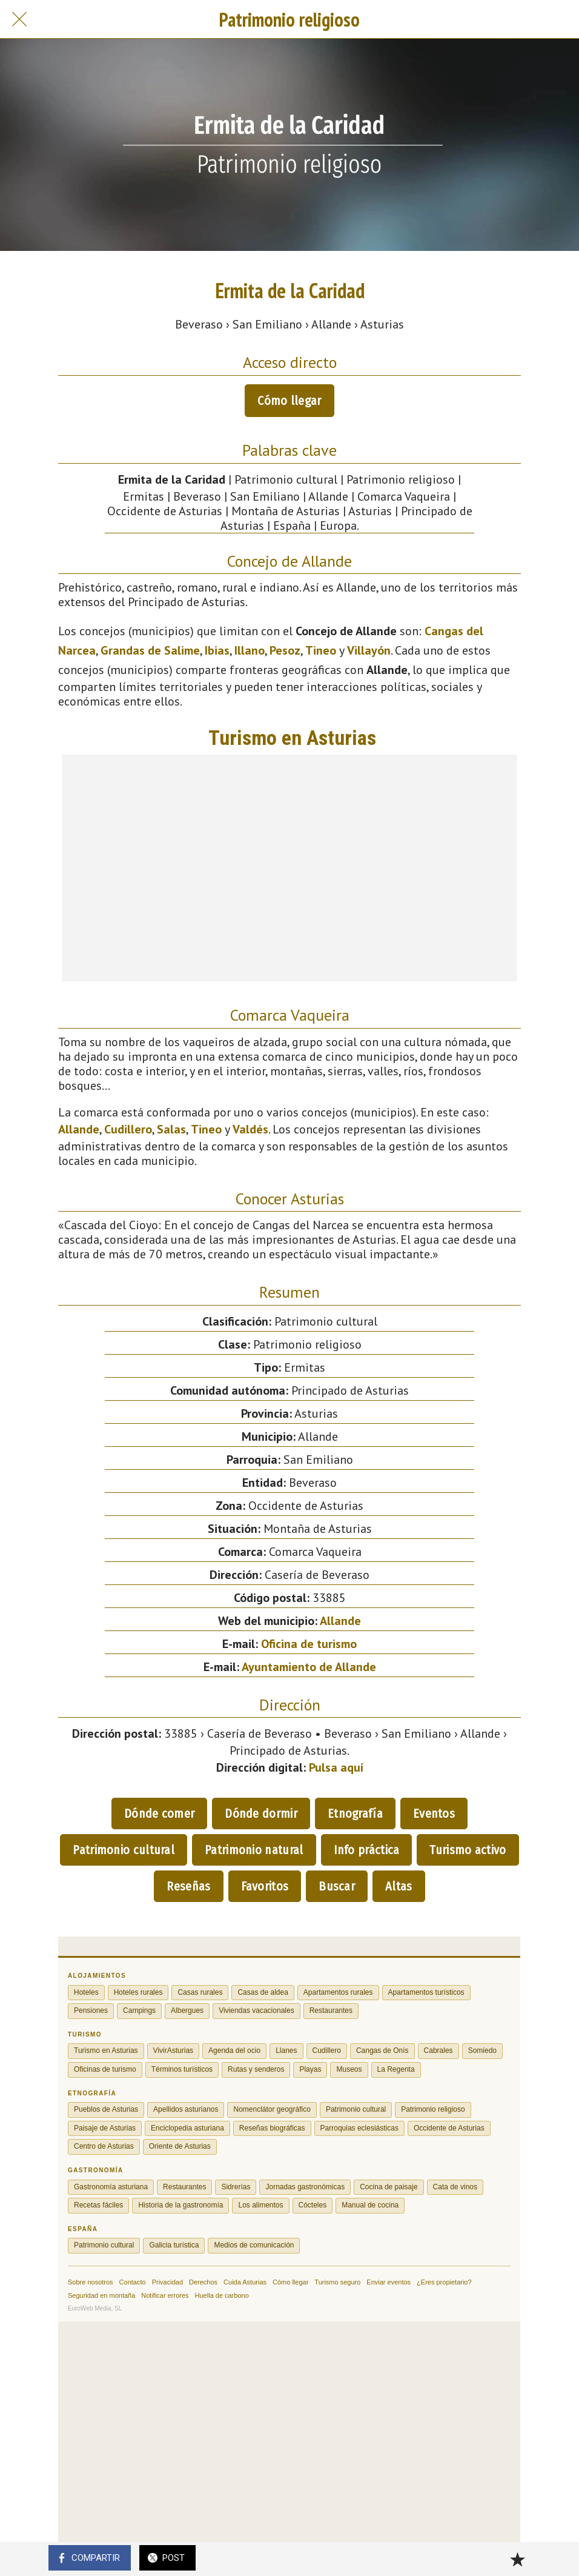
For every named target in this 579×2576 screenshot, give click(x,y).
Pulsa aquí (336, 1767)
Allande (78, 1129)
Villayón (369, 650)
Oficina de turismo (309, 1644)
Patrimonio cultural (123, 1850)
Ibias (217, 650)
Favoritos (265, 1886)
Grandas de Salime (150, 650)
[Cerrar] (19, 19)
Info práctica (367, 1850)
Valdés (250, 1129)
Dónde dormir (261, 1813)
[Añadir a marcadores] (517, 2559)
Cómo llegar (289, 400)
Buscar (337, 1886)
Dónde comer (159, 1813)
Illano (249, 650)
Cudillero (128, 1129)
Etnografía (355, 1813)
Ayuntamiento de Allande (309, 1667)
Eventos (434, 1813)
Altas (398, 1886)
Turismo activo (467, 1850)
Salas (171, 1129)
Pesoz (285, 650)
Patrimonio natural (254, 1850)
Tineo (320, 650)
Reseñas (188, 1886)
